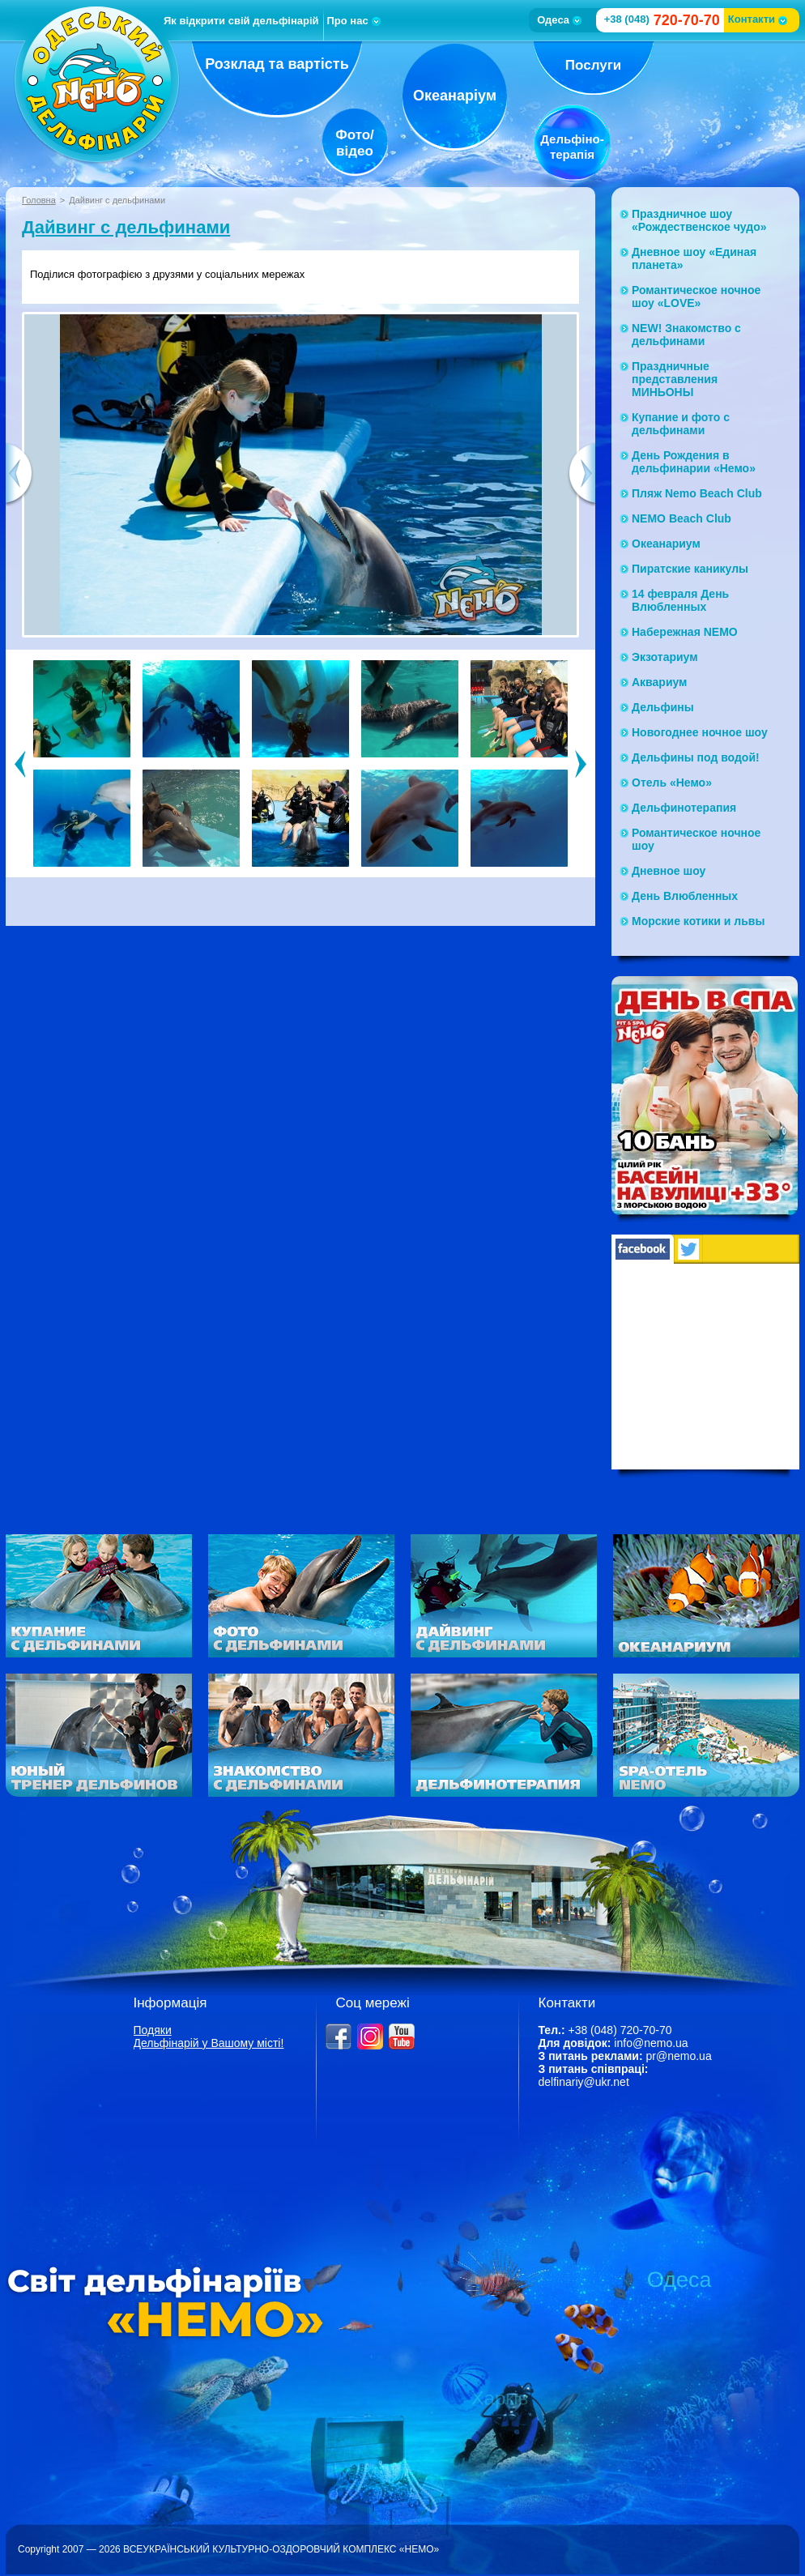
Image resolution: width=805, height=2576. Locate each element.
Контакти (757, 19)
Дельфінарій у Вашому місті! (209, 2042)
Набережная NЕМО (685, 631)
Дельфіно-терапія (571, 146)
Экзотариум (665, 656)
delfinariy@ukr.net (584, 2081)
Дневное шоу (668, 870)
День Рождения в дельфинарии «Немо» (694, 462)
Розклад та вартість (277, 64)
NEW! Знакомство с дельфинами (686, 335)
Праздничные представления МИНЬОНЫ (675, 379)
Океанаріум (454, 95)
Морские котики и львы (698, 921)
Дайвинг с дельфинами (126, 227)
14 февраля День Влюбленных (680, 600)
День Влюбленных (685, 895)
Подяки (153, 2030)
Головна (39, 200)
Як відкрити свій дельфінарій (241, 21)
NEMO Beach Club (681, 518)
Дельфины (663, 707)
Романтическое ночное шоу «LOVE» (696, 296)
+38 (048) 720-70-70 (619, 2030)
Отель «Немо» (672, 782)
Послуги (593, 65)
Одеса (559, 20)
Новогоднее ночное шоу (700, 732)
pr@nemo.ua (679, 2055)
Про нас (354, 21)
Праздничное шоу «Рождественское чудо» (699, 220)
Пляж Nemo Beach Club (697, 493)
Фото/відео (354, 143)
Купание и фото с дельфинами (681, 424)
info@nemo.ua (651, 2042)
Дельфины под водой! (696, 757)
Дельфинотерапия (684, 807)
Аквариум (659, 682)
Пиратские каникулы (690, 568)
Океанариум (666, 543)
